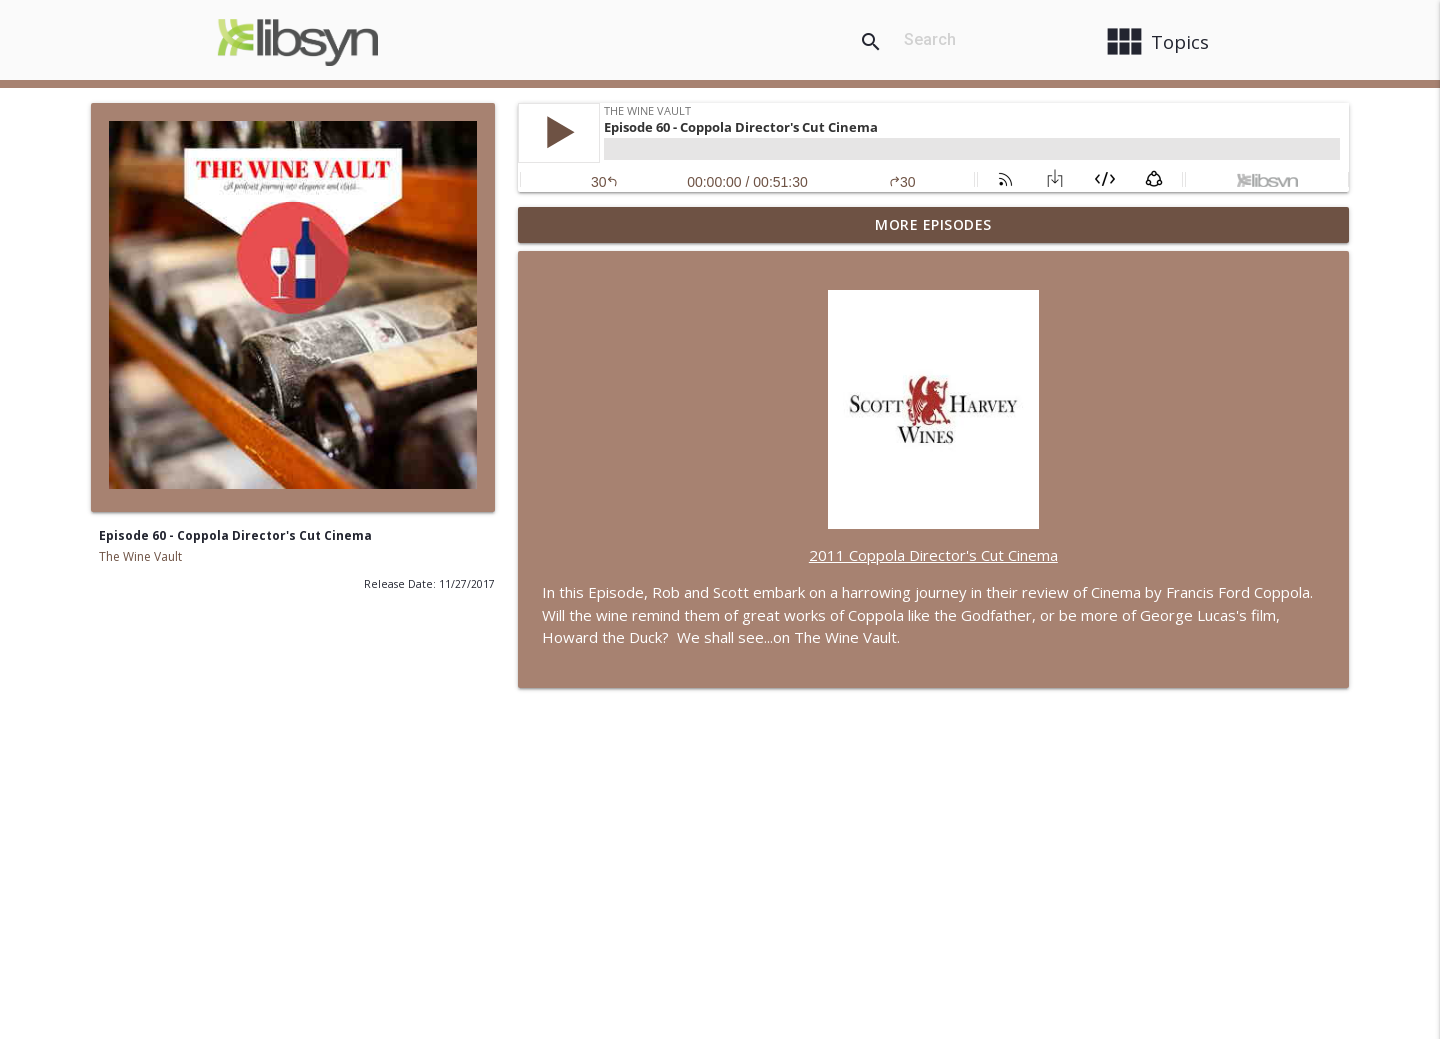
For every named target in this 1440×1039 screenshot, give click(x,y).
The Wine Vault (140, 556)
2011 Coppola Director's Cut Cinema (933, 555)
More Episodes (933, 224)
